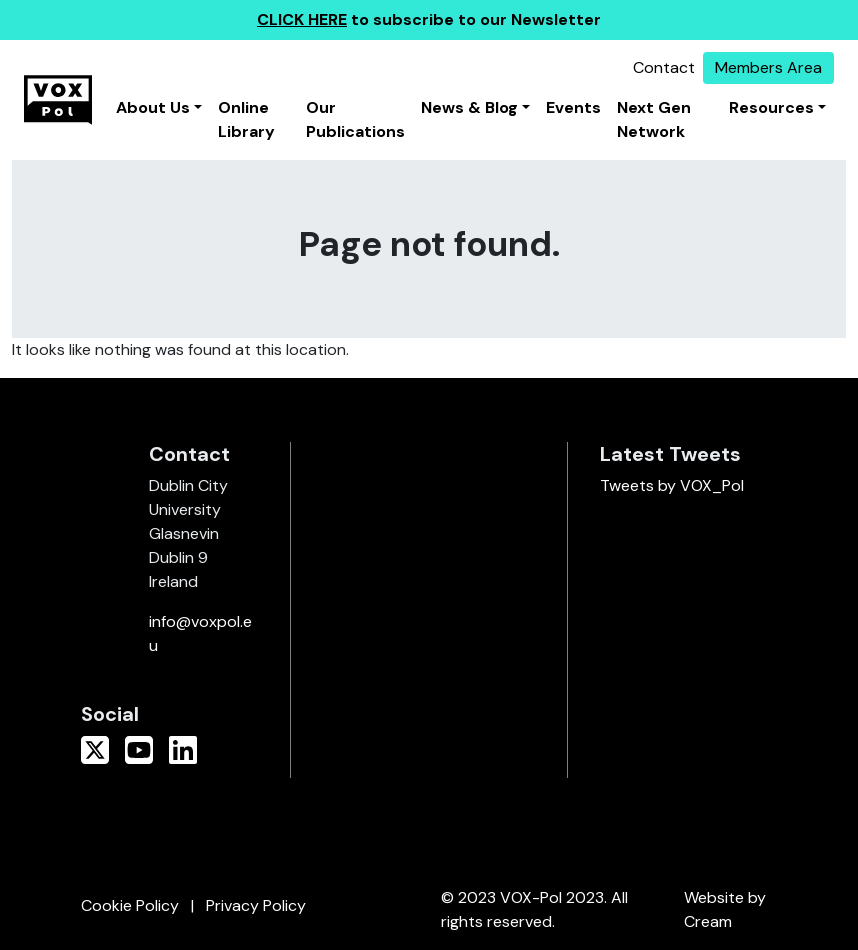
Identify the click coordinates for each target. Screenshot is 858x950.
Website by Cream (725, 909)
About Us (153, 107)
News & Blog (469, 107)
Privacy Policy (256, 905)
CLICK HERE (302, 19)
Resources (771, 107)
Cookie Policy (130, 905)
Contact (664, 67)
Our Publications (355, 119)
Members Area (768, 67)
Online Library (246, 119)
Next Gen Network (654, 119)
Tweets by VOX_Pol (672, 485)
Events (573, 107)
